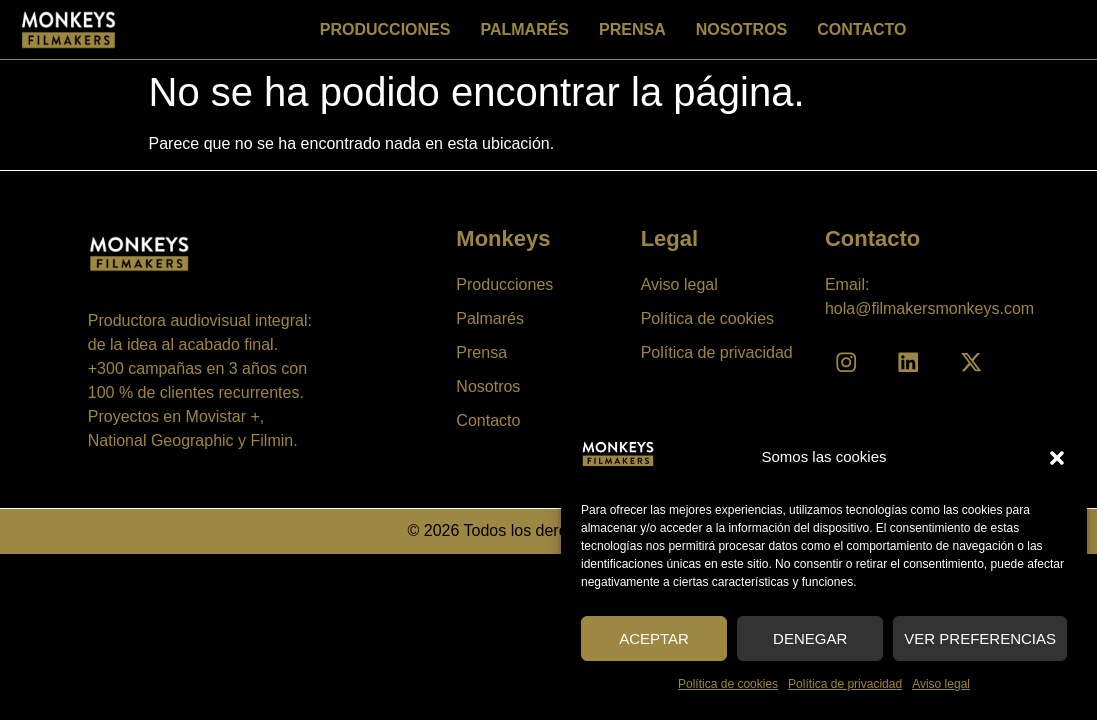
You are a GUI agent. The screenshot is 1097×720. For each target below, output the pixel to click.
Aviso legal (941, 684)
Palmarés (524, 29)
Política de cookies (728, 684)
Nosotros (742, 29)
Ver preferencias (980, 638)
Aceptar (654, 638)
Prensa (632, 29)
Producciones (385, 29)
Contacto (861, 29)
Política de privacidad (845, 684)
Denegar (810, 638)
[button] (1057, 458)
